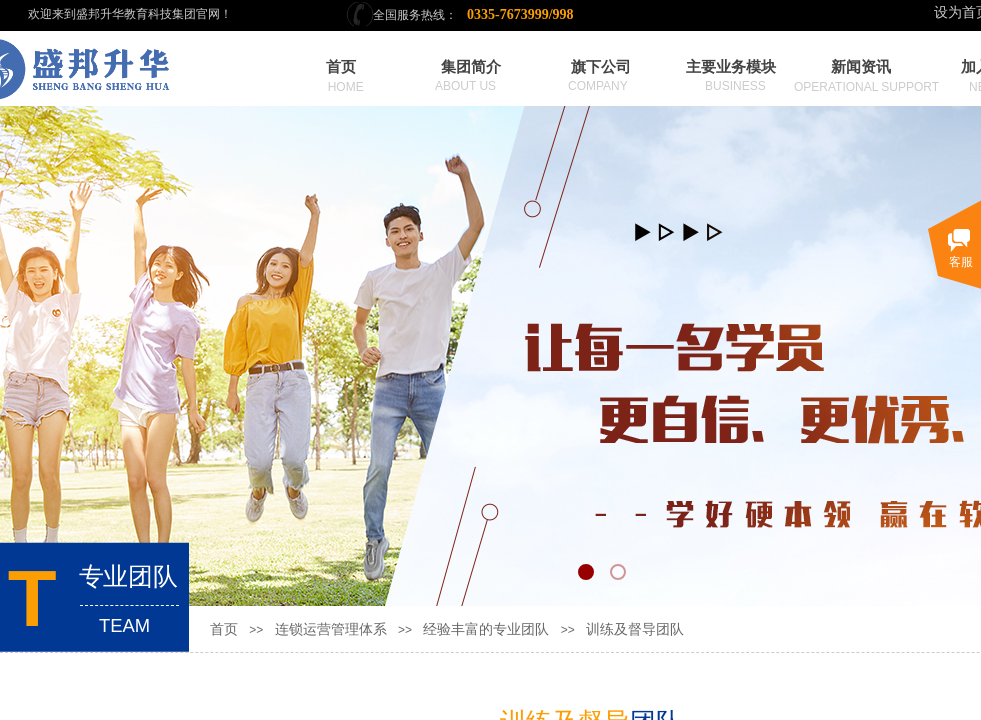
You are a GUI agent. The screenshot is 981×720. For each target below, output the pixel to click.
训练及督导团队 (635, 629)
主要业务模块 (731, 67)
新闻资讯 (861, 67)
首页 (224, 629)
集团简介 (471, 67)
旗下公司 (601, 67)
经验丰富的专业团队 (486, 629)
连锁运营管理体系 (331, 629)
